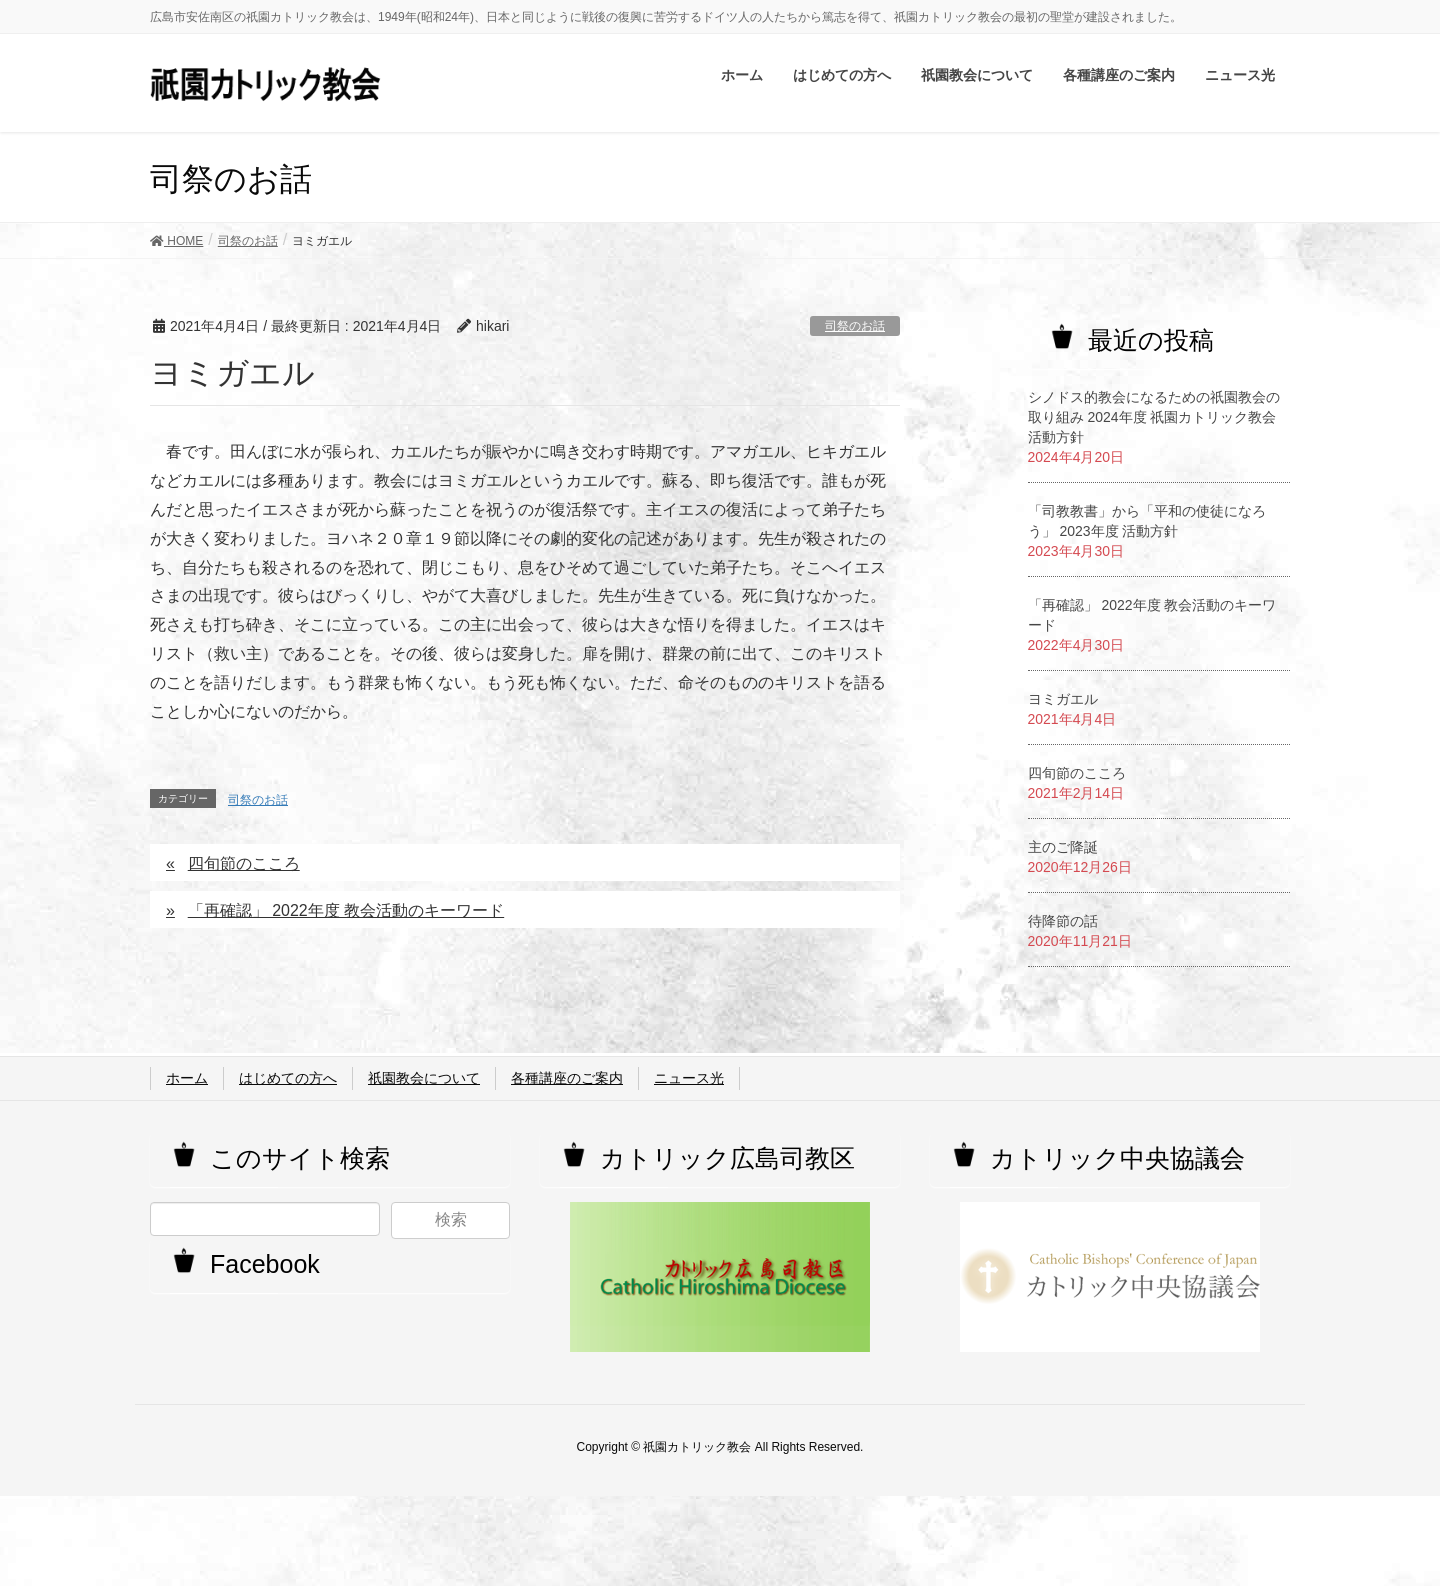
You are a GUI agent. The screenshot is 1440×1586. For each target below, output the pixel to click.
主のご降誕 (1063, 847)
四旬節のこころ (244, 863)
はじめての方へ (288, 1078)
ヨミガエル (1063, 699)
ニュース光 (689, 1078)
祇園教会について (424, 1078)
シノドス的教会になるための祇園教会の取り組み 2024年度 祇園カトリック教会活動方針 (1154, 417)
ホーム (187, 1078)
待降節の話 (1063, 921)
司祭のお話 (855, 326)
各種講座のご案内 (567, 1078)
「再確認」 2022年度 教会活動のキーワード (346, 910)
